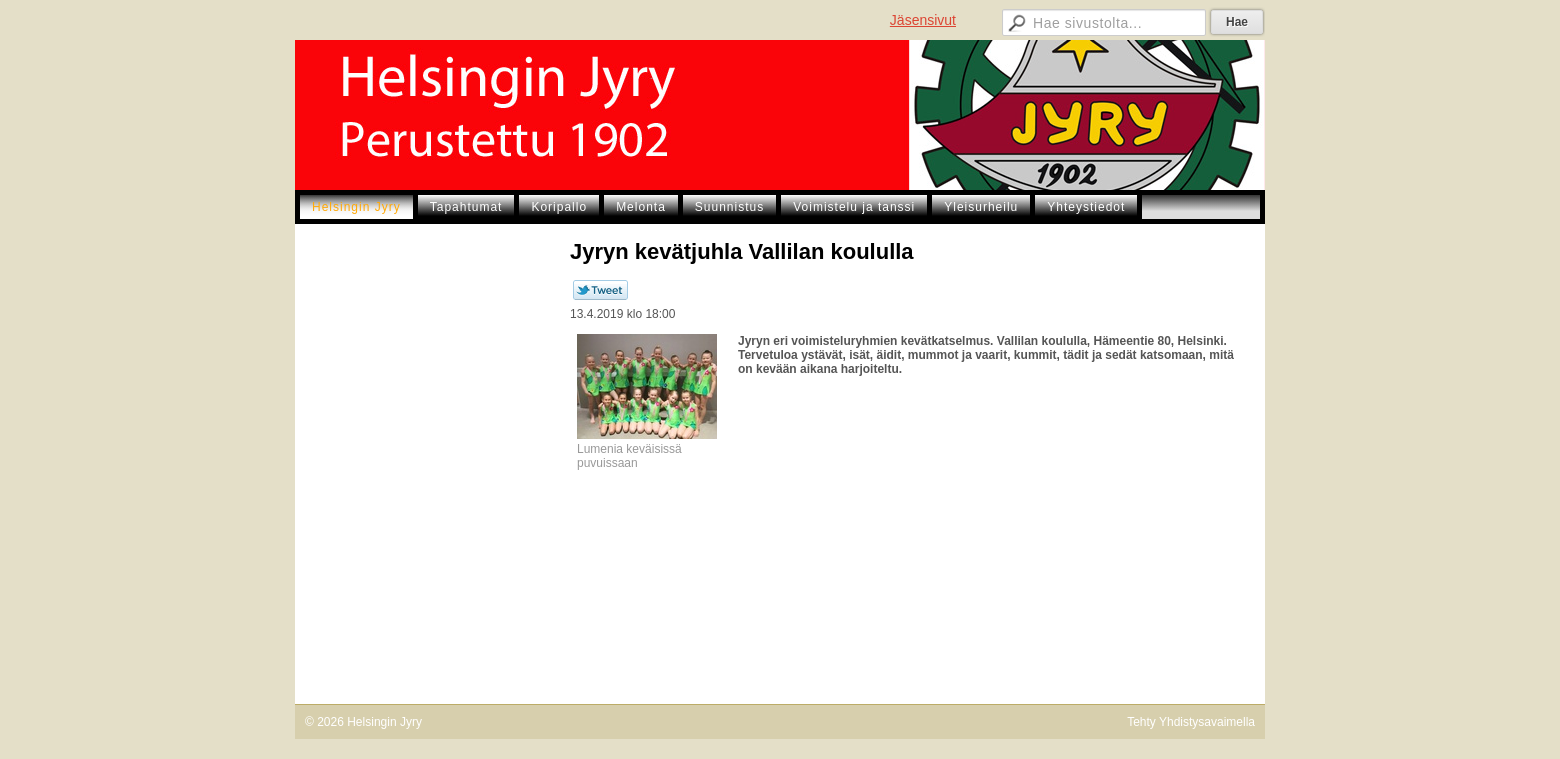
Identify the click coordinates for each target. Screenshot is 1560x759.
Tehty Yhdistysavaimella (1191, 722)
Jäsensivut (923, 20)
